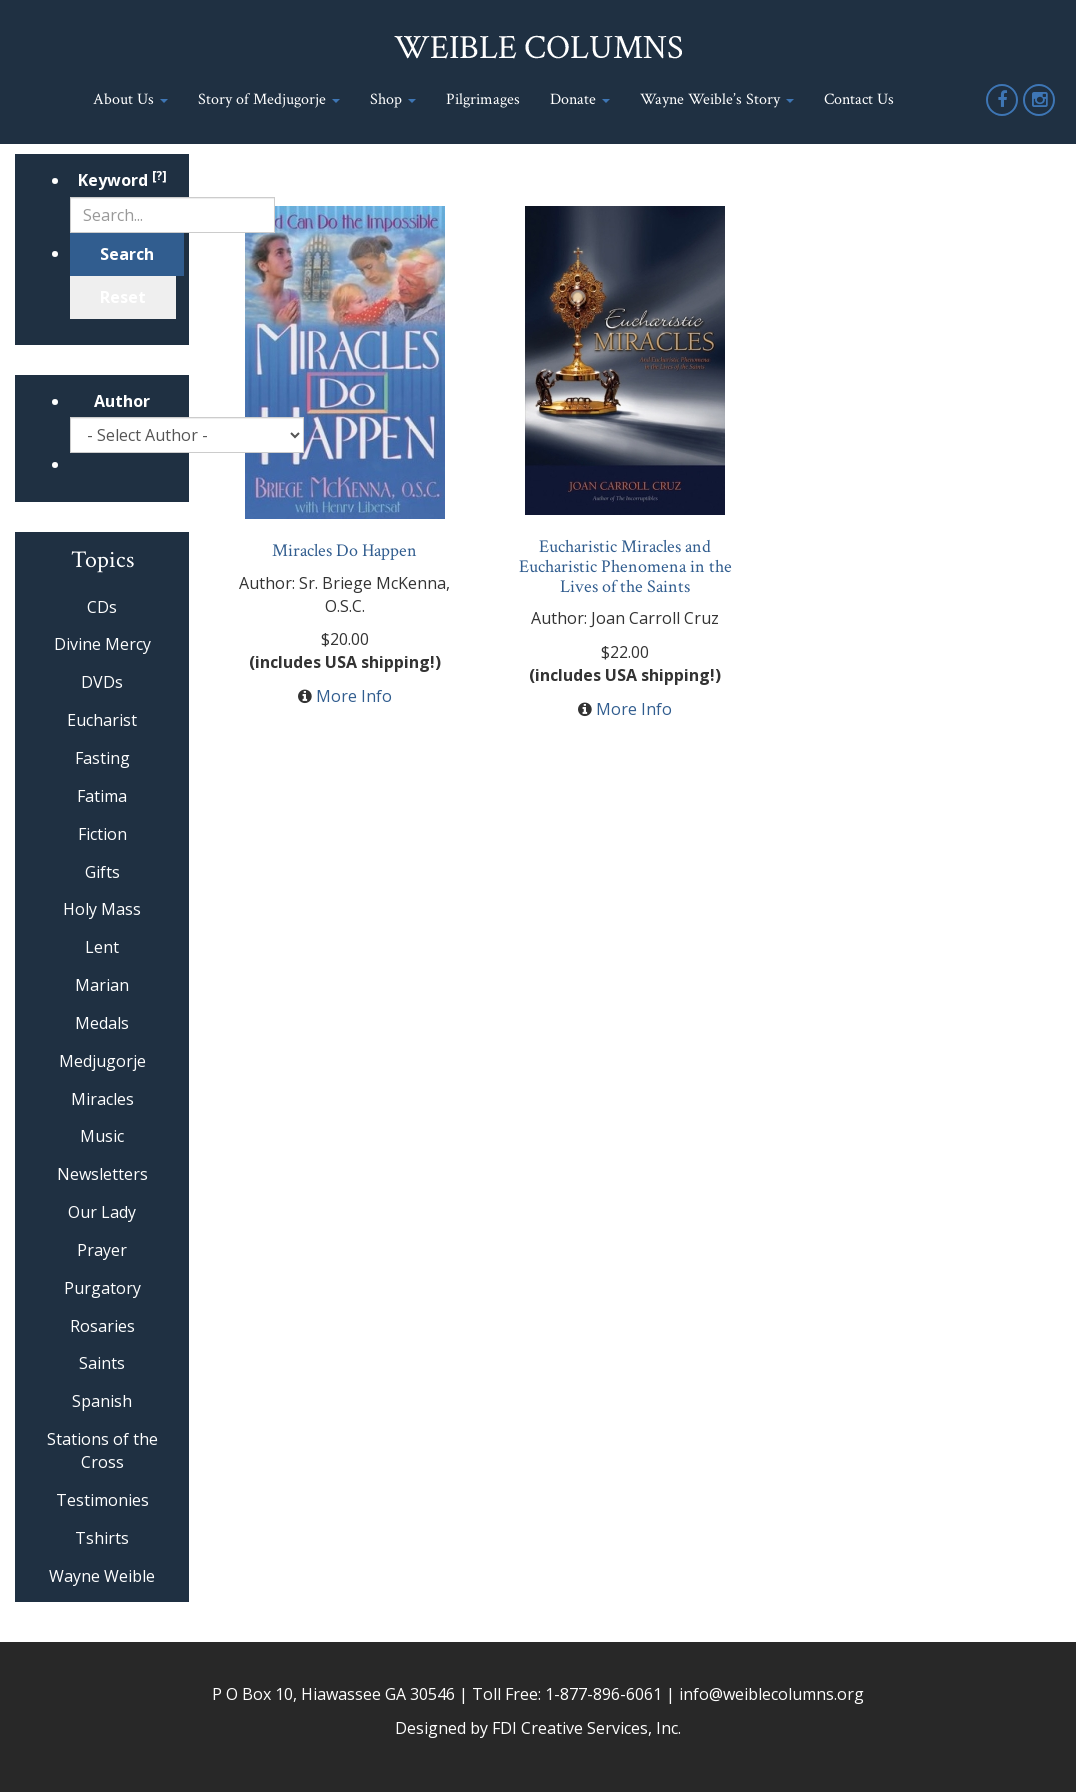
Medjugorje (102, 1061)
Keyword (122, 180)
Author (122, 401)
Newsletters (102, 1174)
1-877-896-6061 (603, 1694)
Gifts (102, 872)
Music (102, 1136)
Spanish (102, 1401)
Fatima (102, 796)
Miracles (102, 1099)
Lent (102, 947)
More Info (354, 696)
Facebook (1003, 114)
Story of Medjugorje (269, 99)
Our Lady (102, 1212)
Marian (102, 985)
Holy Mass (102, 909)
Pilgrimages (483, 99)
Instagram (1040, 114)
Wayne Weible (102, 1576)
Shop (393, 99)
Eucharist (102, 720)
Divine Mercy (102, 644)
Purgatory (102, 1288)
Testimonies (102, 1500)
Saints (102, 1363)
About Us (130, 99)
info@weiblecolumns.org (771, 1694)
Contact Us (859, 99)
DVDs (102, 682)
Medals (102, 1023)
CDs (102, 607)
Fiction (102, 834)
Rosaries (102, 1326)
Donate (580, 99)
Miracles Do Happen (344, 550)
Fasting (102, 758)
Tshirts (102, 1538)
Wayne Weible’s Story (717, 99)
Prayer (102, 1250)
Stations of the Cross (102, 1450)
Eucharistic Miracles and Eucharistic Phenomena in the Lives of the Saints (625, 566)
